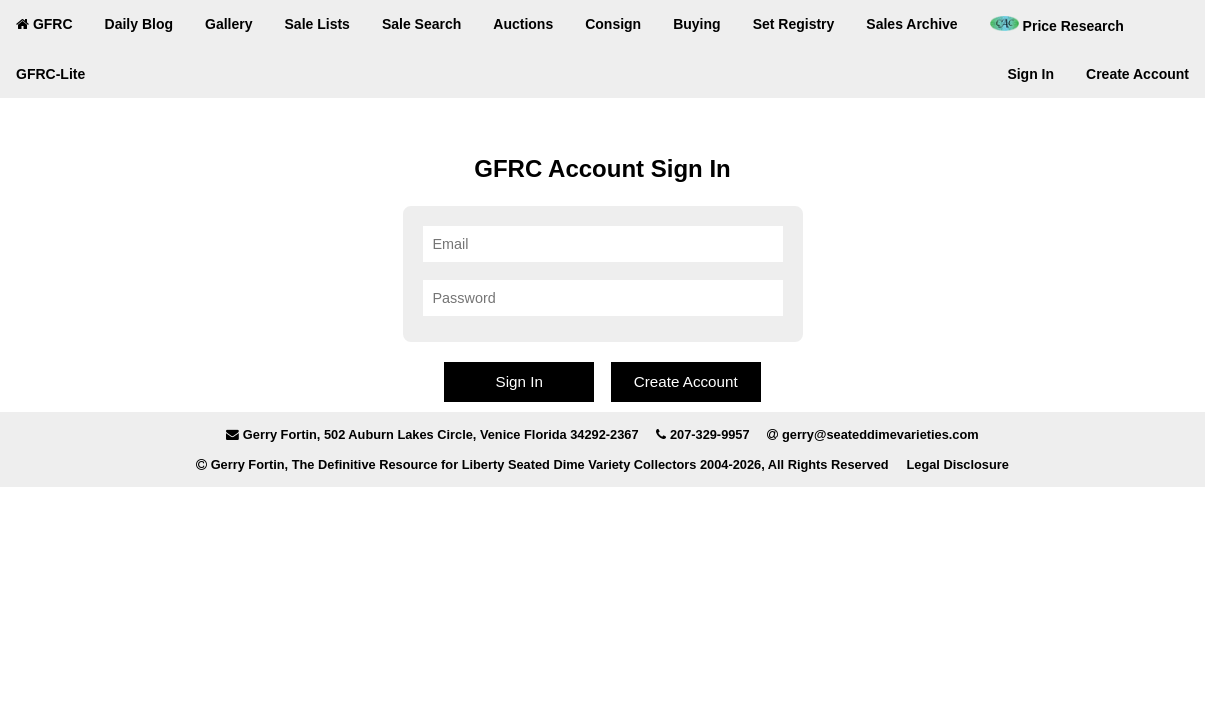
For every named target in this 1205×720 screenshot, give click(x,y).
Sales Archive (911, 24)
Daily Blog (139, 24)
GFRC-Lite (50, 74)
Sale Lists (317, 24)
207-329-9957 (710, 434)
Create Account (1137, 74)
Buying (696, 24)
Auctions (523, 24)
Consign (613, 24)
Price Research (1057, 25)
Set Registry (794, 24)
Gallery (228, 24)
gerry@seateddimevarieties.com (880, 434)
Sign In (1030, 74)
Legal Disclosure (957, 464)
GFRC (44, 24)
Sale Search (421, 24)
